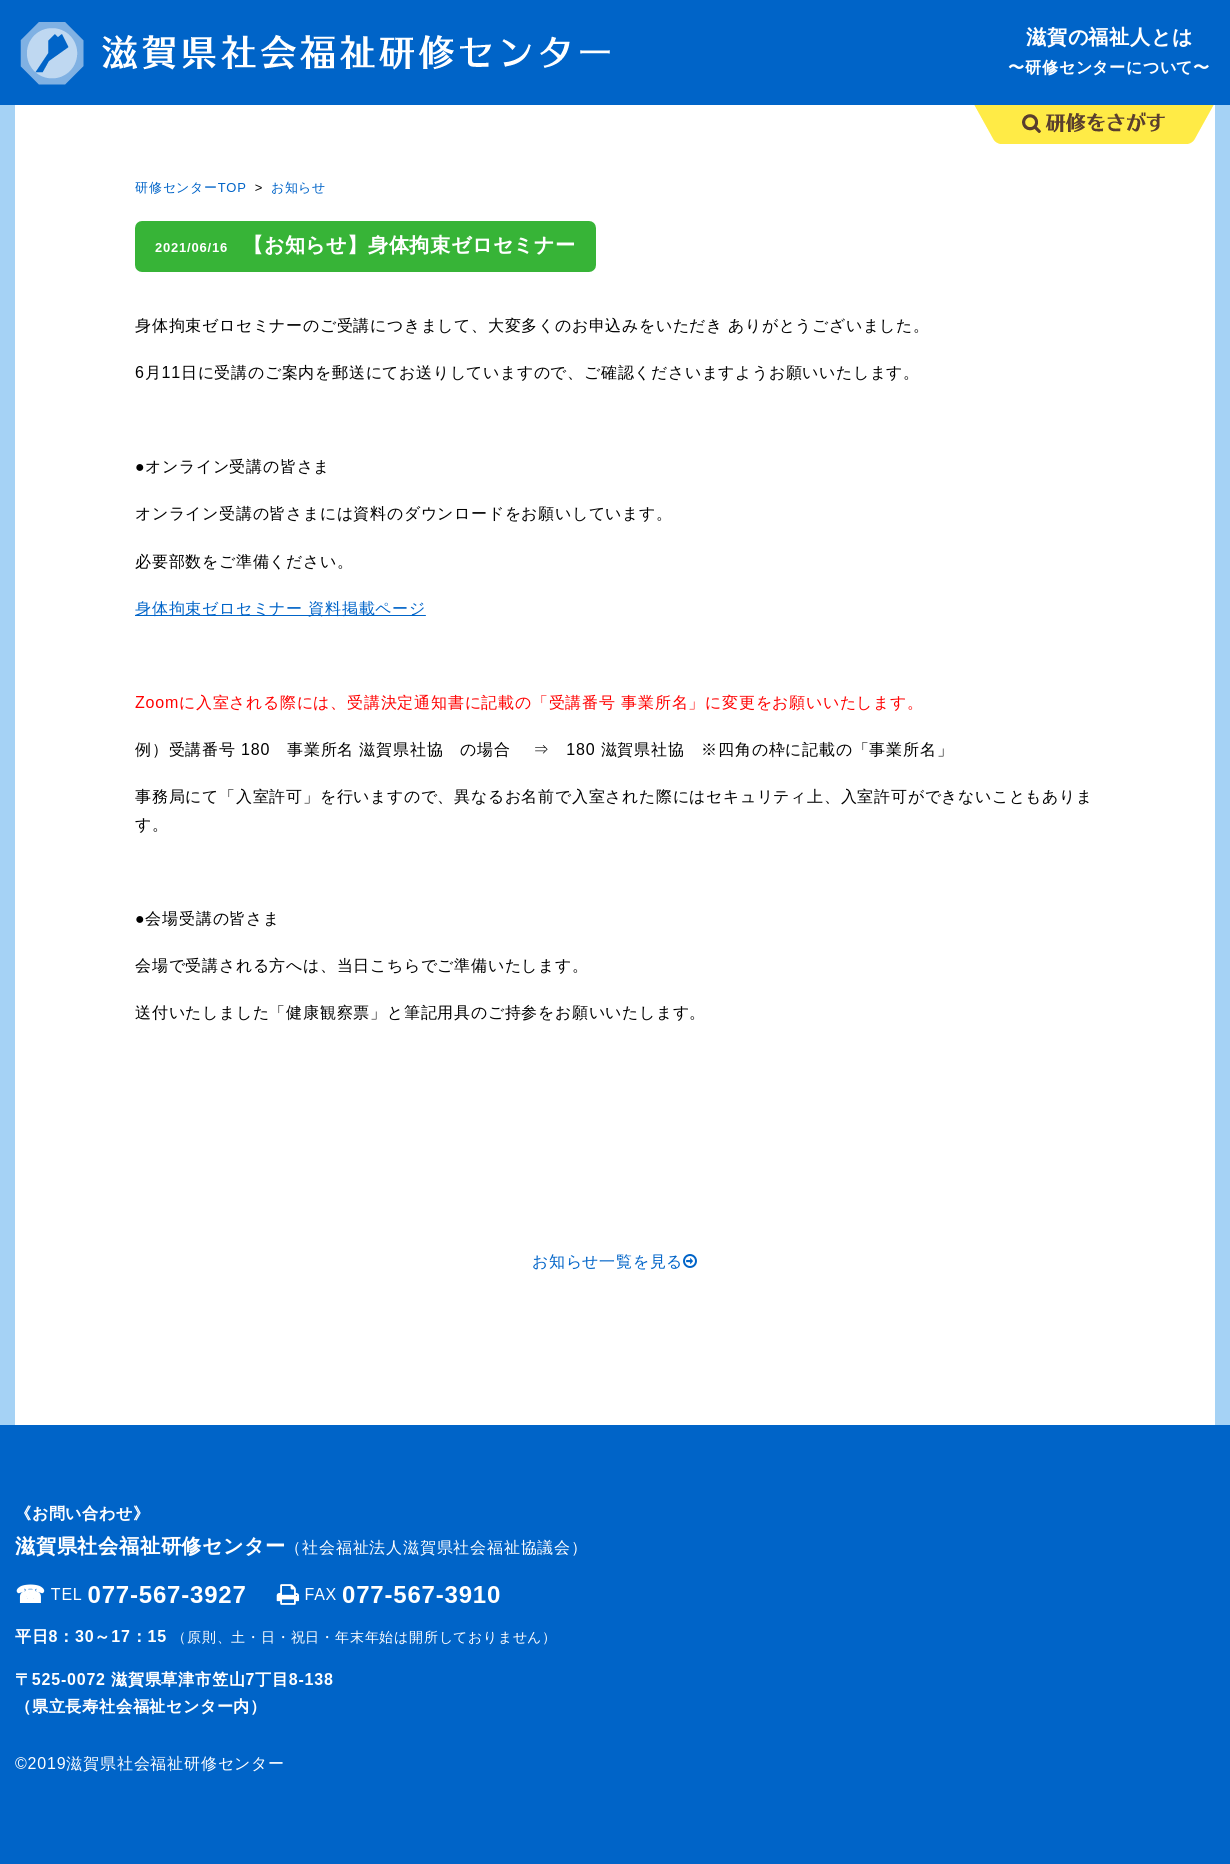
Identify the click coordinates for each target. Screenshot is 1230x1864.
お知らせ (298, 187)
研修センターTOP (191, 187)
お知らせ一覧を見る (615, 1261)
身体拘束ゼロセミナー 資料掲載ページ (280, 608)
